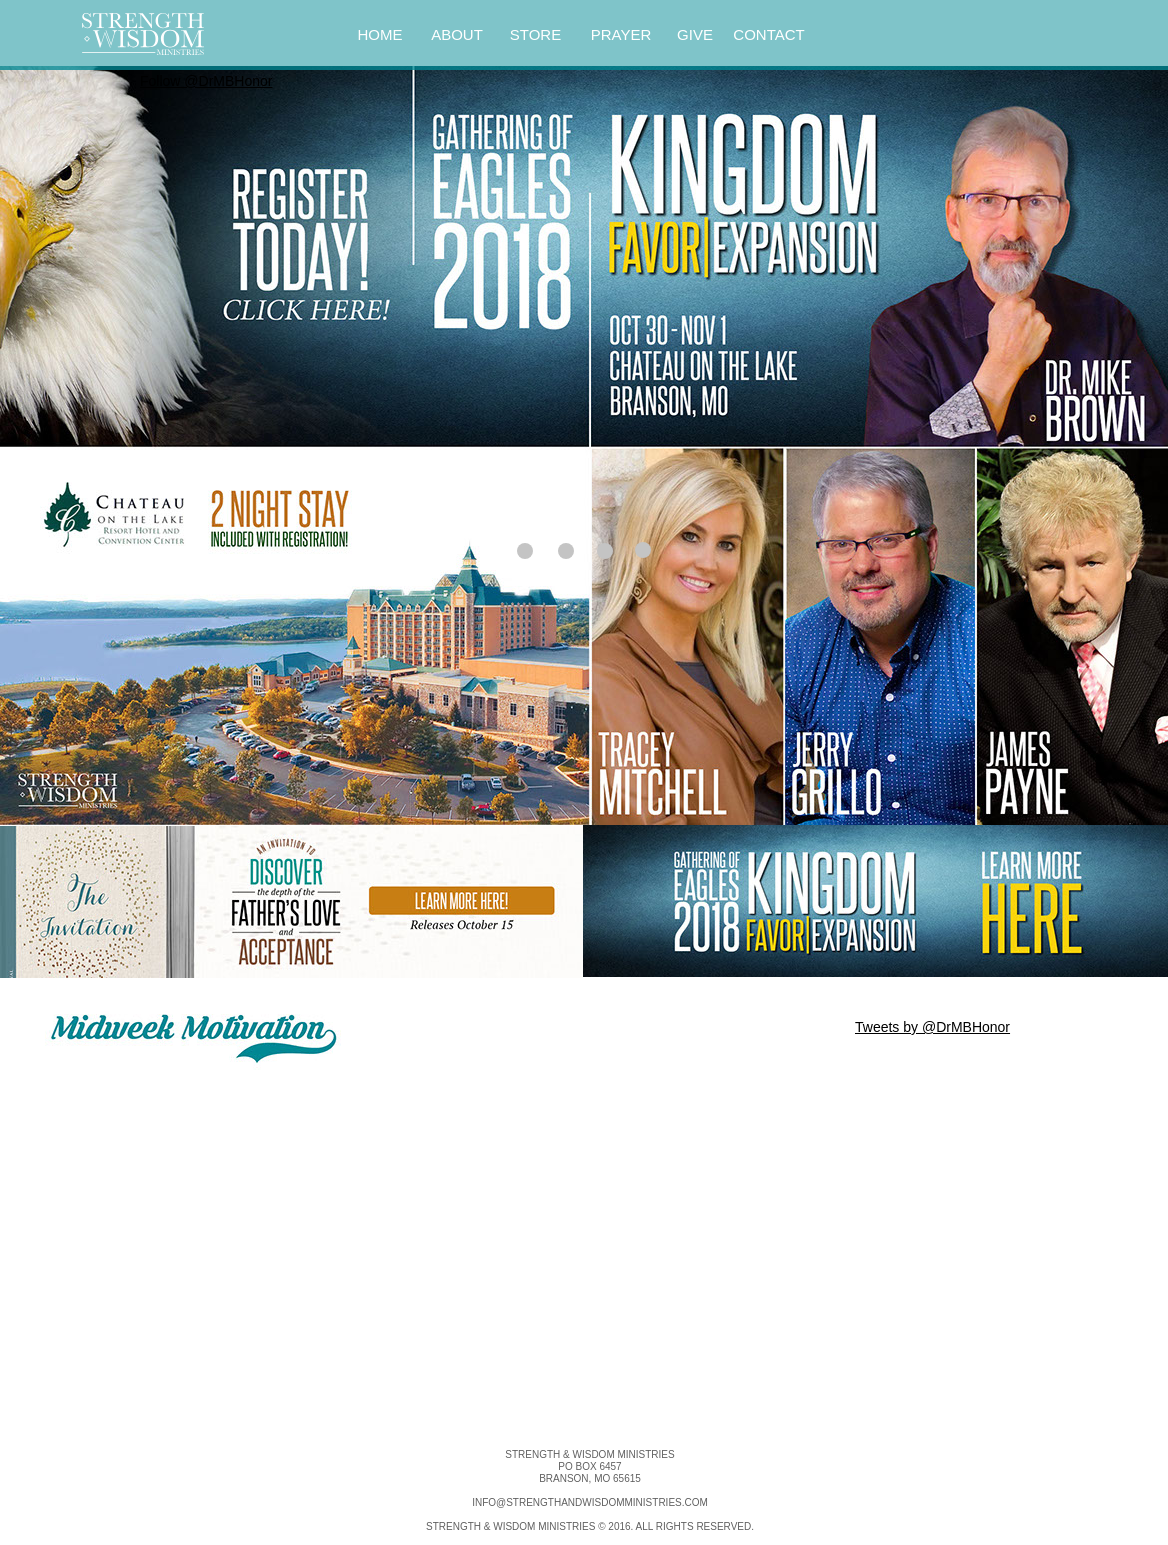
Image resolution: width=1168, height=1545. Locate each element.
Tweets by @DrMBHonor (932, 1027)
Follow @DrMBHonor (206, 81)
